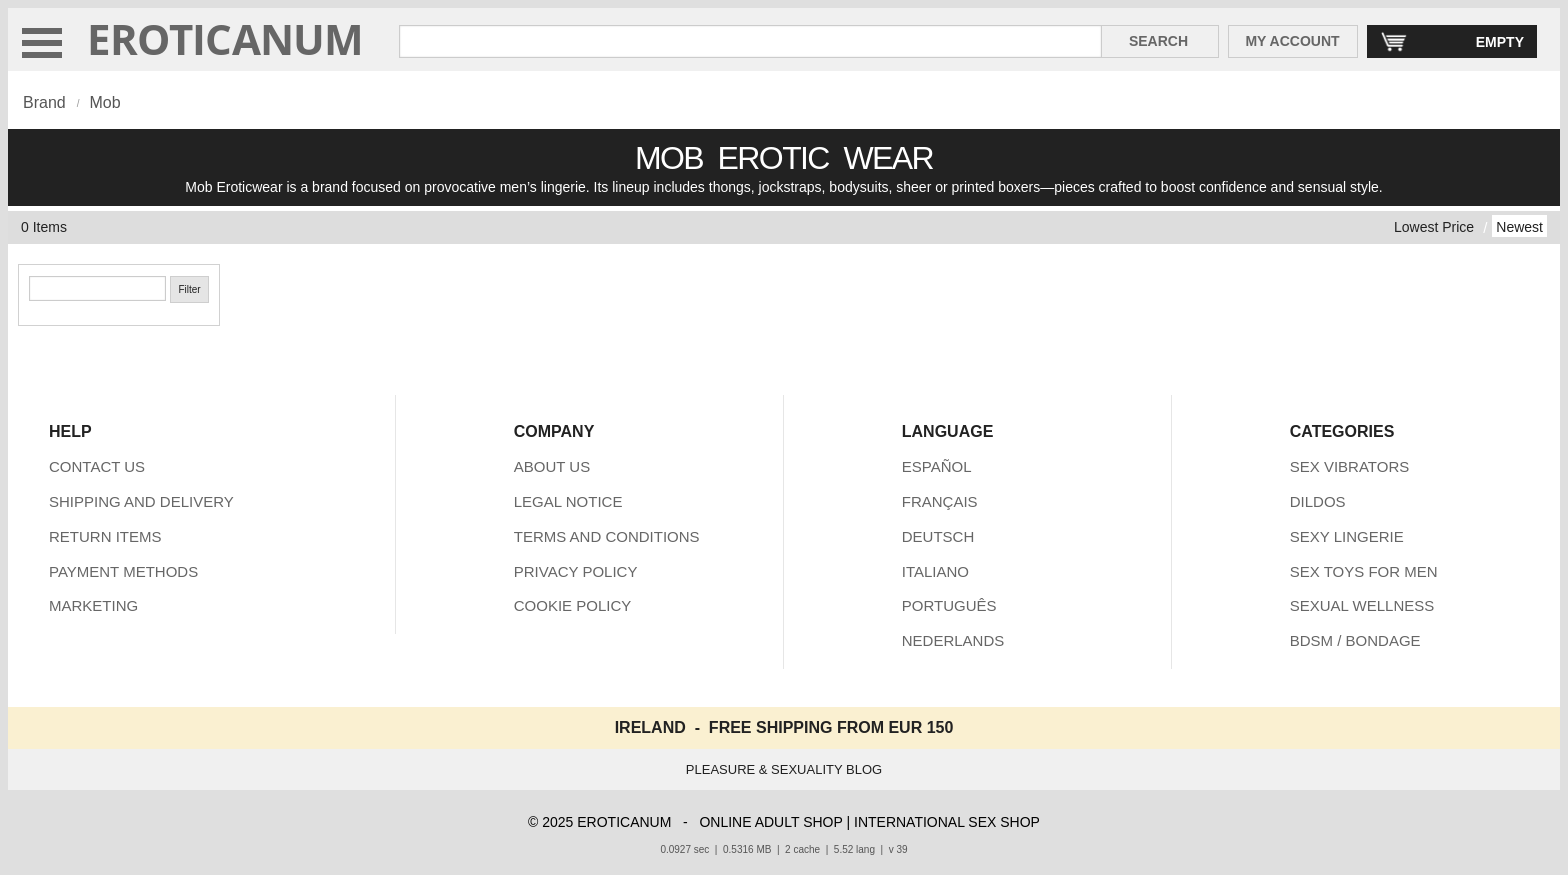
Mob (104, 102)
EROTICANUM (225, 38)
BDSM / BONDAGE (1355, 640)
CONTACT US (97, 466)
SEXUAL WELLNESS (1362, 605)
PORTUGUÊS (949, 605)
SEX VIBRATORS (1349, 466)
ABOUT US (552, 466)
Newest (1519, 227)
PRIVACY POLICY (576, 571)
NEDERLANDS (953, 640)
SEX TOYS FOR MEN (1364, 571)
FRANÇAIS (940, 501)
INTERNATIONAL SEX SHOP (947, 822)
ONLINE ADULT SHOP (770, 822)
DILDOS (1318, 501)
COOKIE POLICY (573, 605)
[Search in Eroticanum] (750, 41)
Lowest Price (1434, 227)
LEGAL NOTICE (568, 501)
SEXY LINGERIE (1347, 536)
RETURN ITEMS (105, 536)
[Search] (97, 288)
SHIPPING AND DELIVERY (141, 501)
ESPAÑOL (937, 466)
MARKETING (93, 605)
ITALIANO (935, 571)
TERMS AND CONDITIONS (607, 536)
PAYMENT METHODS (123, 571)
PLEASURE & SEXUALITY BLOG (784, 769)
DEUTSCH (938, 536)
